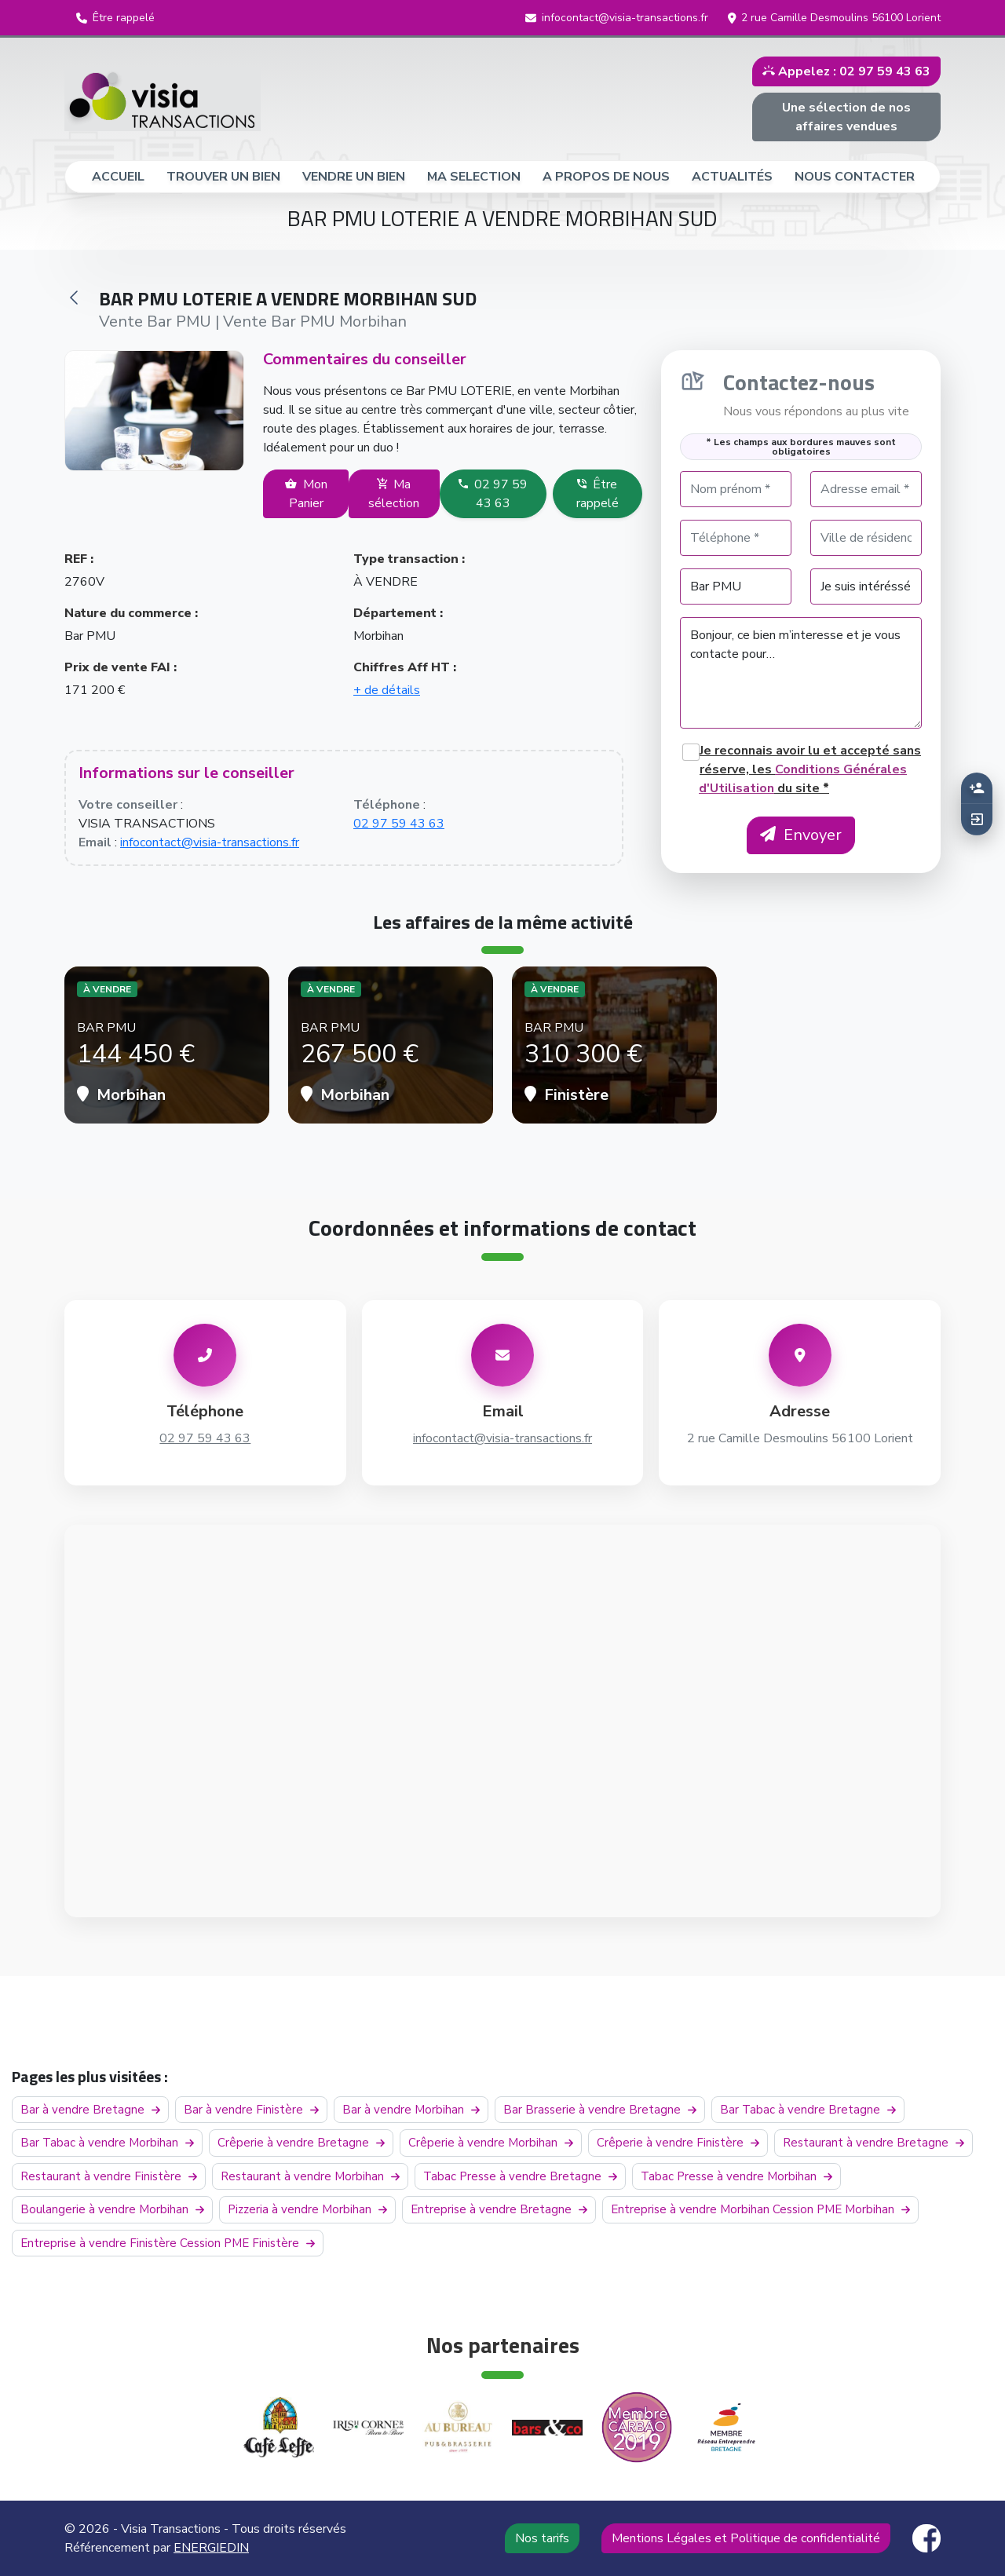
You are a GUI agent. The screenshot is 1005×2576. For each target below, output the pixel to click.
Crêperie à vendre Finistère (678, 2142)
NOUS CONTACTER (855, 176)
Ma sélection (393, 494)
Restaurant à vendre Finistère (108, 2176)
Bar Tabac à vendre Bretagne (808, 2109)
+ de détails (386, 690)
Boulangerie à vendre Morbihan (112, 2209)
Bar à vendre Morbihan (411, 2109)
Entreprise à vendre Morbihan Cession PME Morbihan (760, 2209)
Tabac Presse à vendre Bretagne (520, 2176)
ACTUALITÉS (732, 176)
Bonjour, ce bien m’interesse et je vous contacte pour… (801, 673)
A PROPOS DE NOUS (606, 176)
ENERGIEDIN (211, 2547)
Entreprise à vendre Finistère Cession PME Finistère (167, 2243)
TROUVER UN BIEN (223, 176)
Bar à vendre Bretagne (90, 2109)
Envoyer (801, 835)
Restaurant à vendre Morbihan (310, 2176)
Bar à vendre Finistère (251, 2109)
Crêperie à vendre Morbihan (490, 2142)
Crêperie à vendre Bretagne (301, 2142)
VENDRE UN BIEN (353, 176)
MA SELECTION (474, 176)
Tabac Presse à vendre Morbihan (736, 2176)
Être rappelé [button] (597, 494)
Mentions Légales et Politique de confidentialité (746, 2538)
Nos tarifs (542, 2538)
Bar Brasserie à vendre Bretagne (599, 2109)
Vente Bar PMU (155, 321)
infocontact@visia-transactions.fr (209, 842)
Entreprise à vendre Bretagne (499, 2209)
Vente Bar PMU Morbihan (315, 321)
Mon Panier (306, 494)
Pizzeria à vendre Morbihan (307, 2209)
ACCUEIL (125, 175)
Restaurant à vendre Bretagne (873, 2142)
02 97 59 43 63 (493, 494)
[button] (115, 17)
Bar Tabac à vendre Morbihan (107, 2142)
